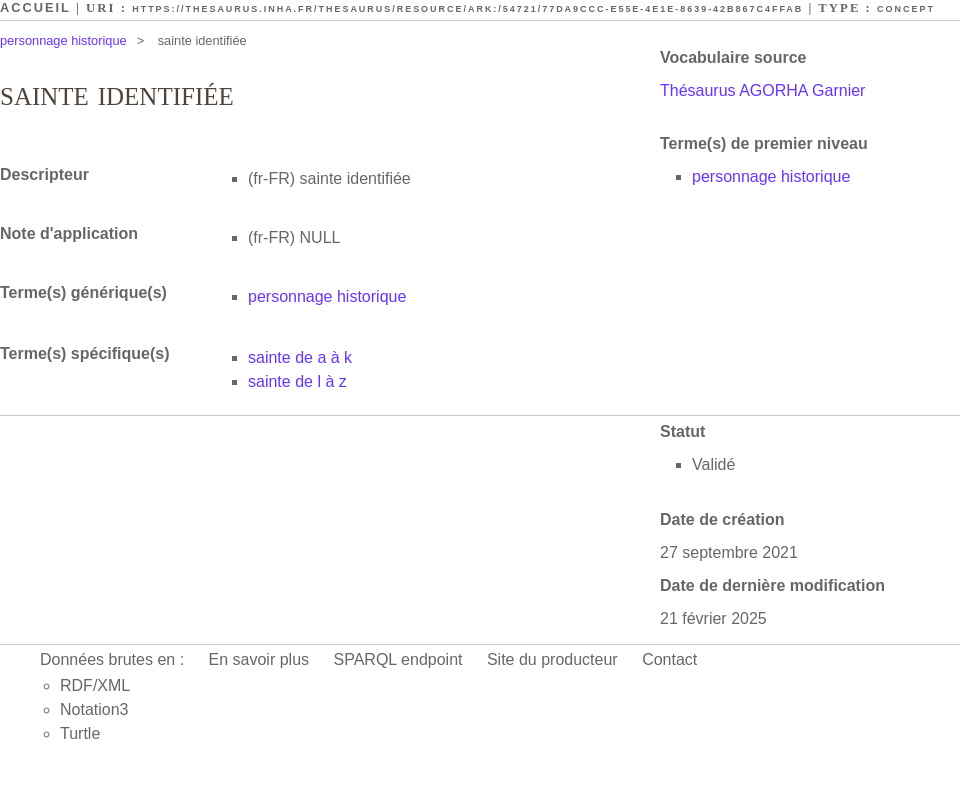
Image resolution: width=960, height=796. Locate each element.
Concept (906, 9)
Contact (669, 659)
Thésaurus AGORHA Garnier (762, 90)
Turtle (80, 733)
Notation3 (94, 709)
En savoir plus (259, 659)
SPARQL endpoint (398, 659)
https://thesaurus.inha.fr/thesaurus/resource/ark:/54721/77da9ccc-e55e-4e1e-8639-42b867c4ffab (467, 9)
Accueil (35, 7)
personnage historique (63, 40)
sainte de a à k (300, 357)
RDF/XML (95, 685)
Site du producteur (552, 659)
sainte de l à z (297, 381)
